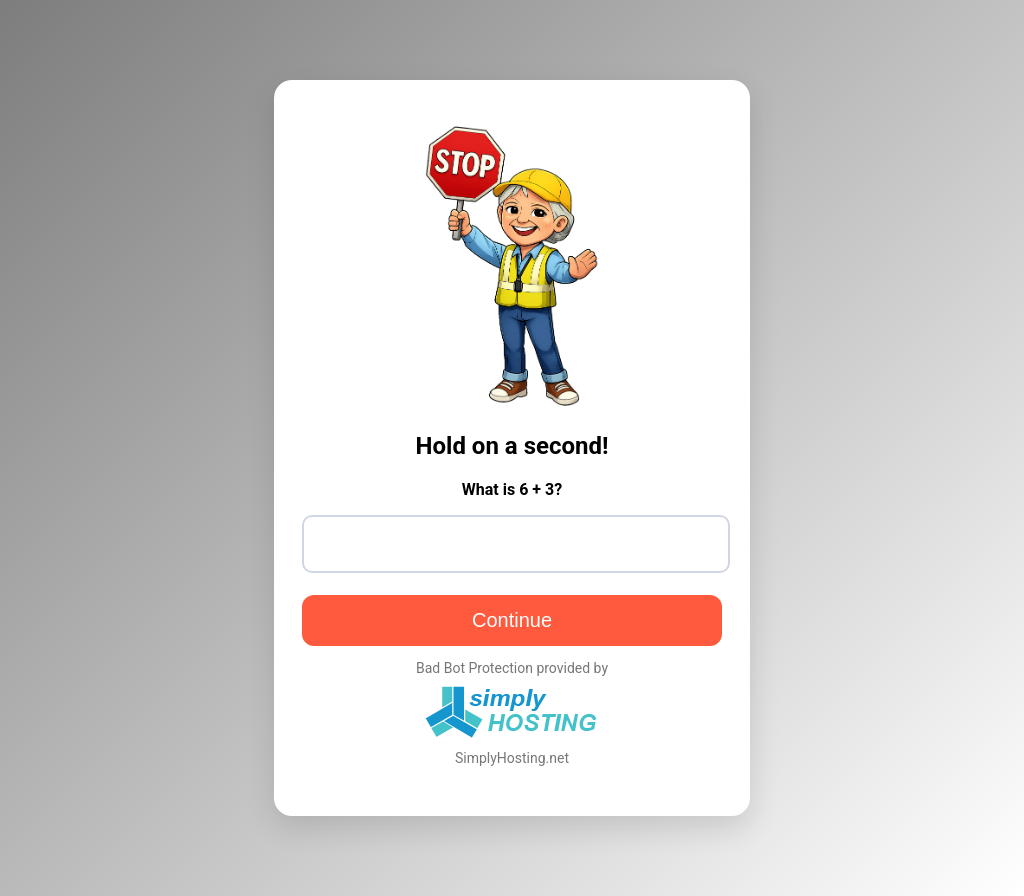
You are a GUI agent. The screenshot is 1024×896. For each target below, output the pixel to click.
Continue (512, 620)
